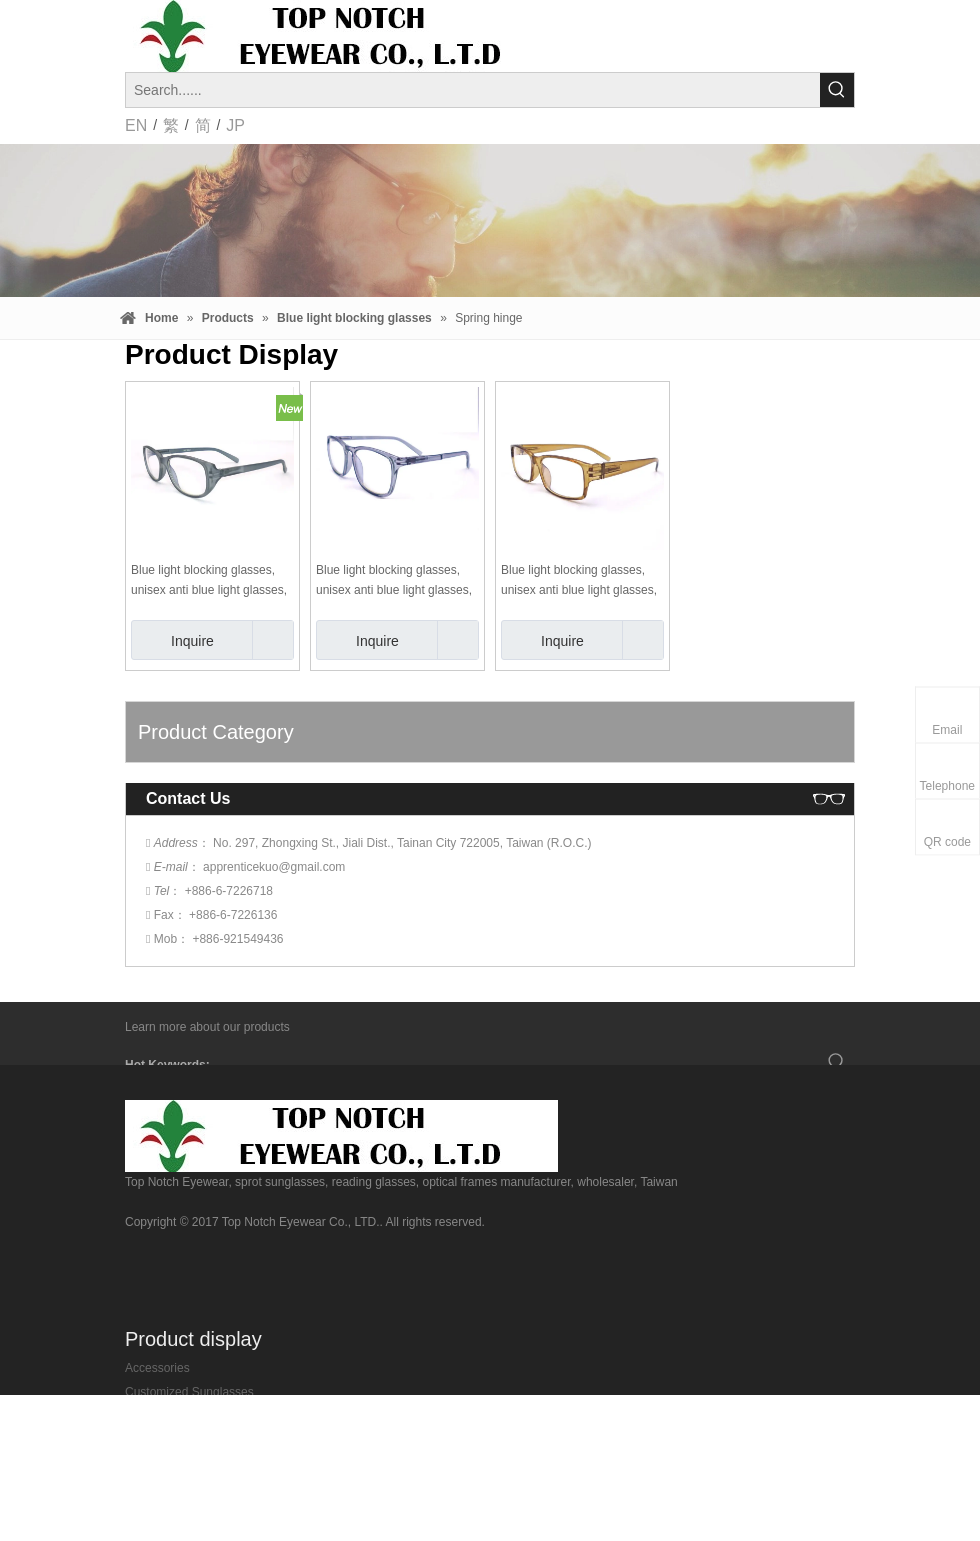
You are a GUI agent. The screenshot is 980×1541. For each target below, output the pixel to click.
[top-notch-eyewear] (341, 1136)
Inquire (172, 640)
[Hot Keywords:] (837, 90)
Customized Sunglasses (189, 1392)
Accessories (157, 1368)
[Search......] (473, 90)
